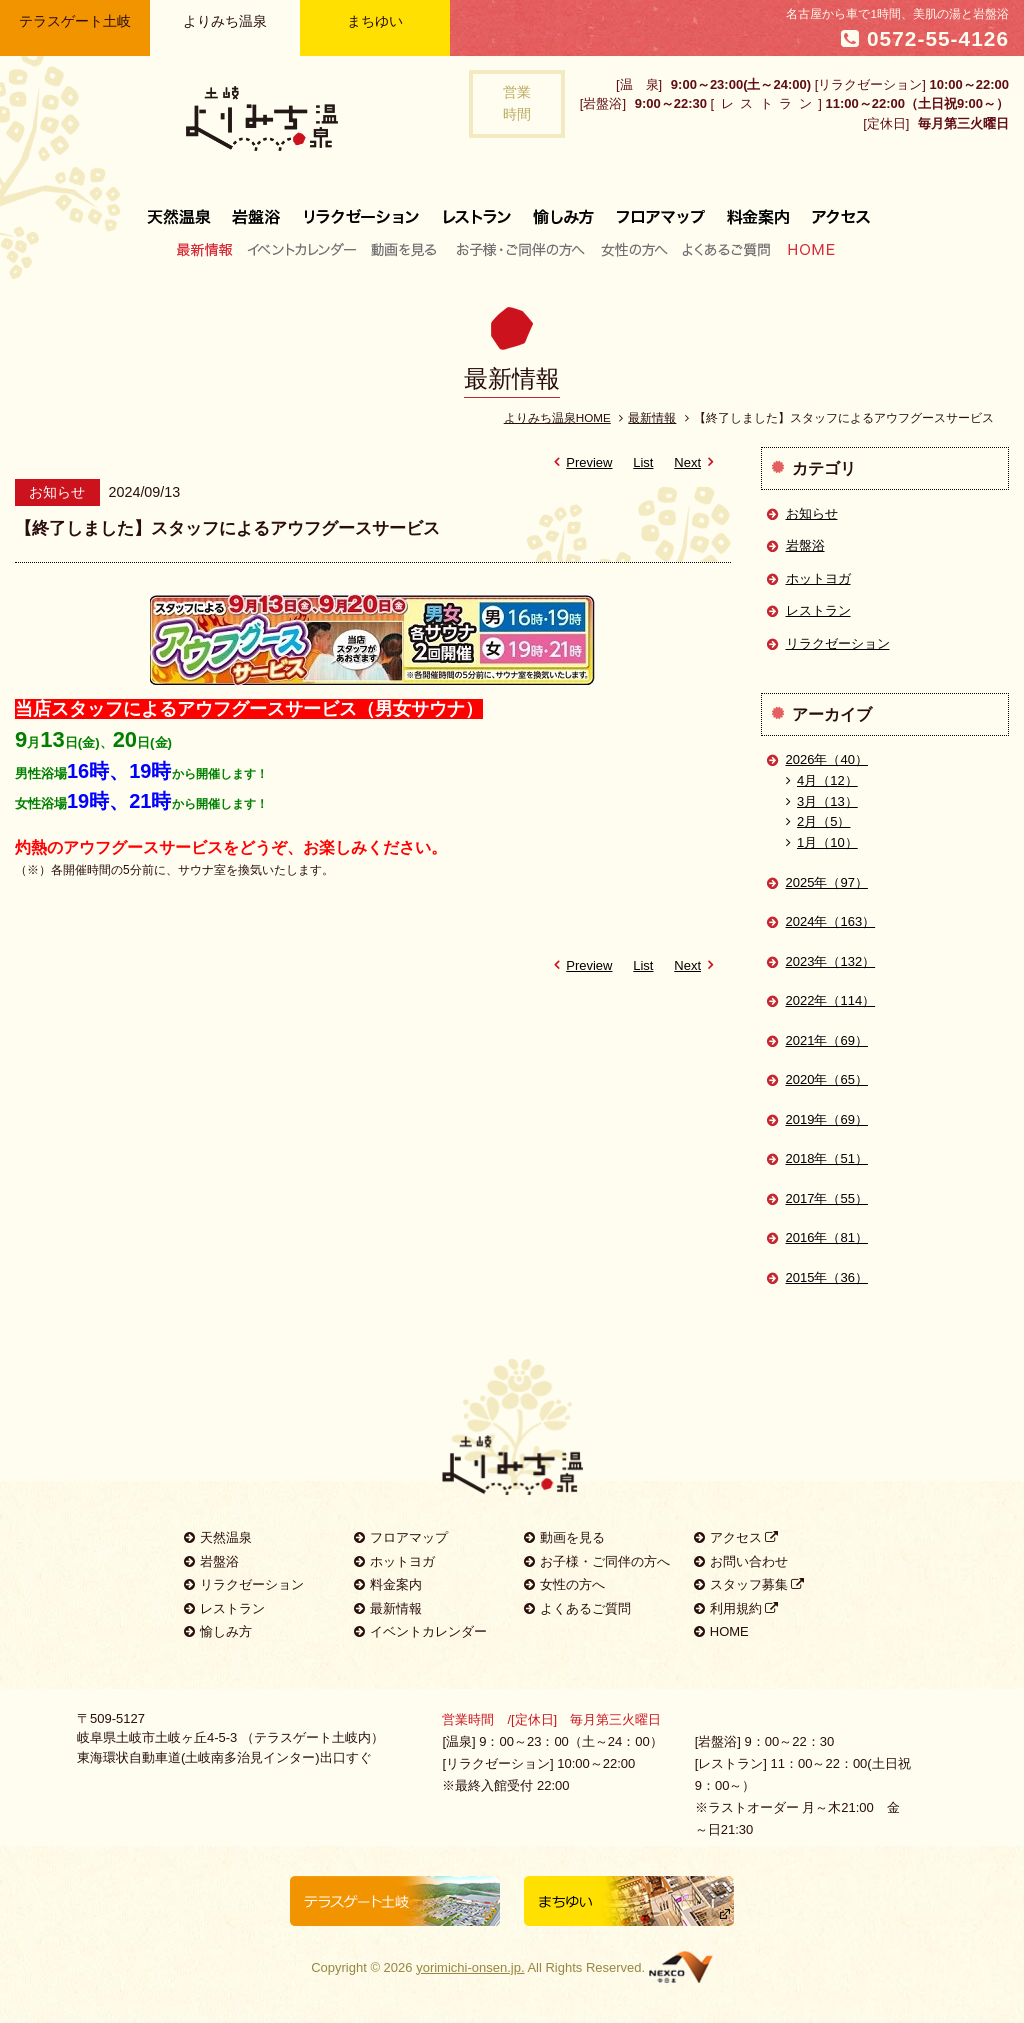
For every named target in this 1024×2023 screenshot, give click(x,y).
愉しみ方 (565, 209)
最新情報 (209, 249)
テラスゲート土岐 (75, 21)
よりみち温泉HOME (557, 417)
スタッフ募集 (749, 1584)
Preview (580, 462)
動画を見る (406, 249)
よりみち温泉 (225, 21)
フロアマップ (661, 209)
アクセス (835, 209)
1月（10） (822, 842)
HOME (807, 249)
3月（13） (822, 801)
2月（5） (818, 821)
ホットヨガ (818, 578)
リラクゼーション (362, 209)
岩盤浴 (257, 209)
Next (697, 462)
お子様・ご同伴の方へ (521, 249)
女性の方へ (633, 249)
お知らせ (812, 513)
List (643, 462)
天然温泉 (184, 209)
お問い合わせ (741, 1561)
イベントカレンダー (303, 249)
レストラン (477, 209)
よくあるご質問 (726, 249)
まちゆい (375, 21)
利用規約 (736, 1608)
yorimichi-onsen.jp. (470, 1967)
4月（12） (822, 780)
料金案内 (758, 209)
